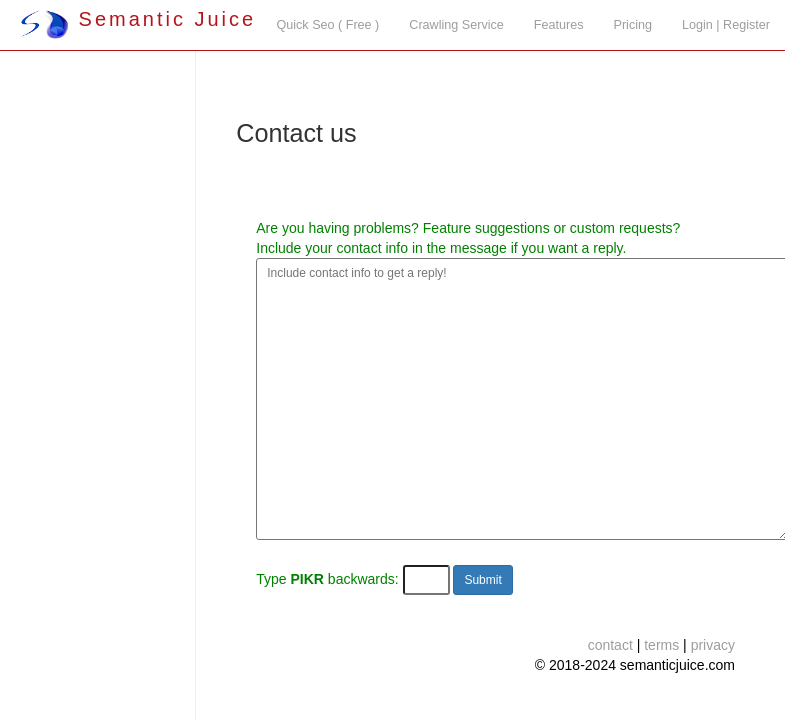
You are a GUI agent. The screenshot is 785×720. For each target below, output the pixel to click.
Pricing (633, 25)
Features (559, 25)
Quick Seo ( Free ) (327, 25)
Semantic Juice (138, 19)
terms (661, 645)
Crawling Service (456, 25)
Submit (482, 580)
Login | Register (726, 25)
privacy (713, 645)
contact (610, 645)
